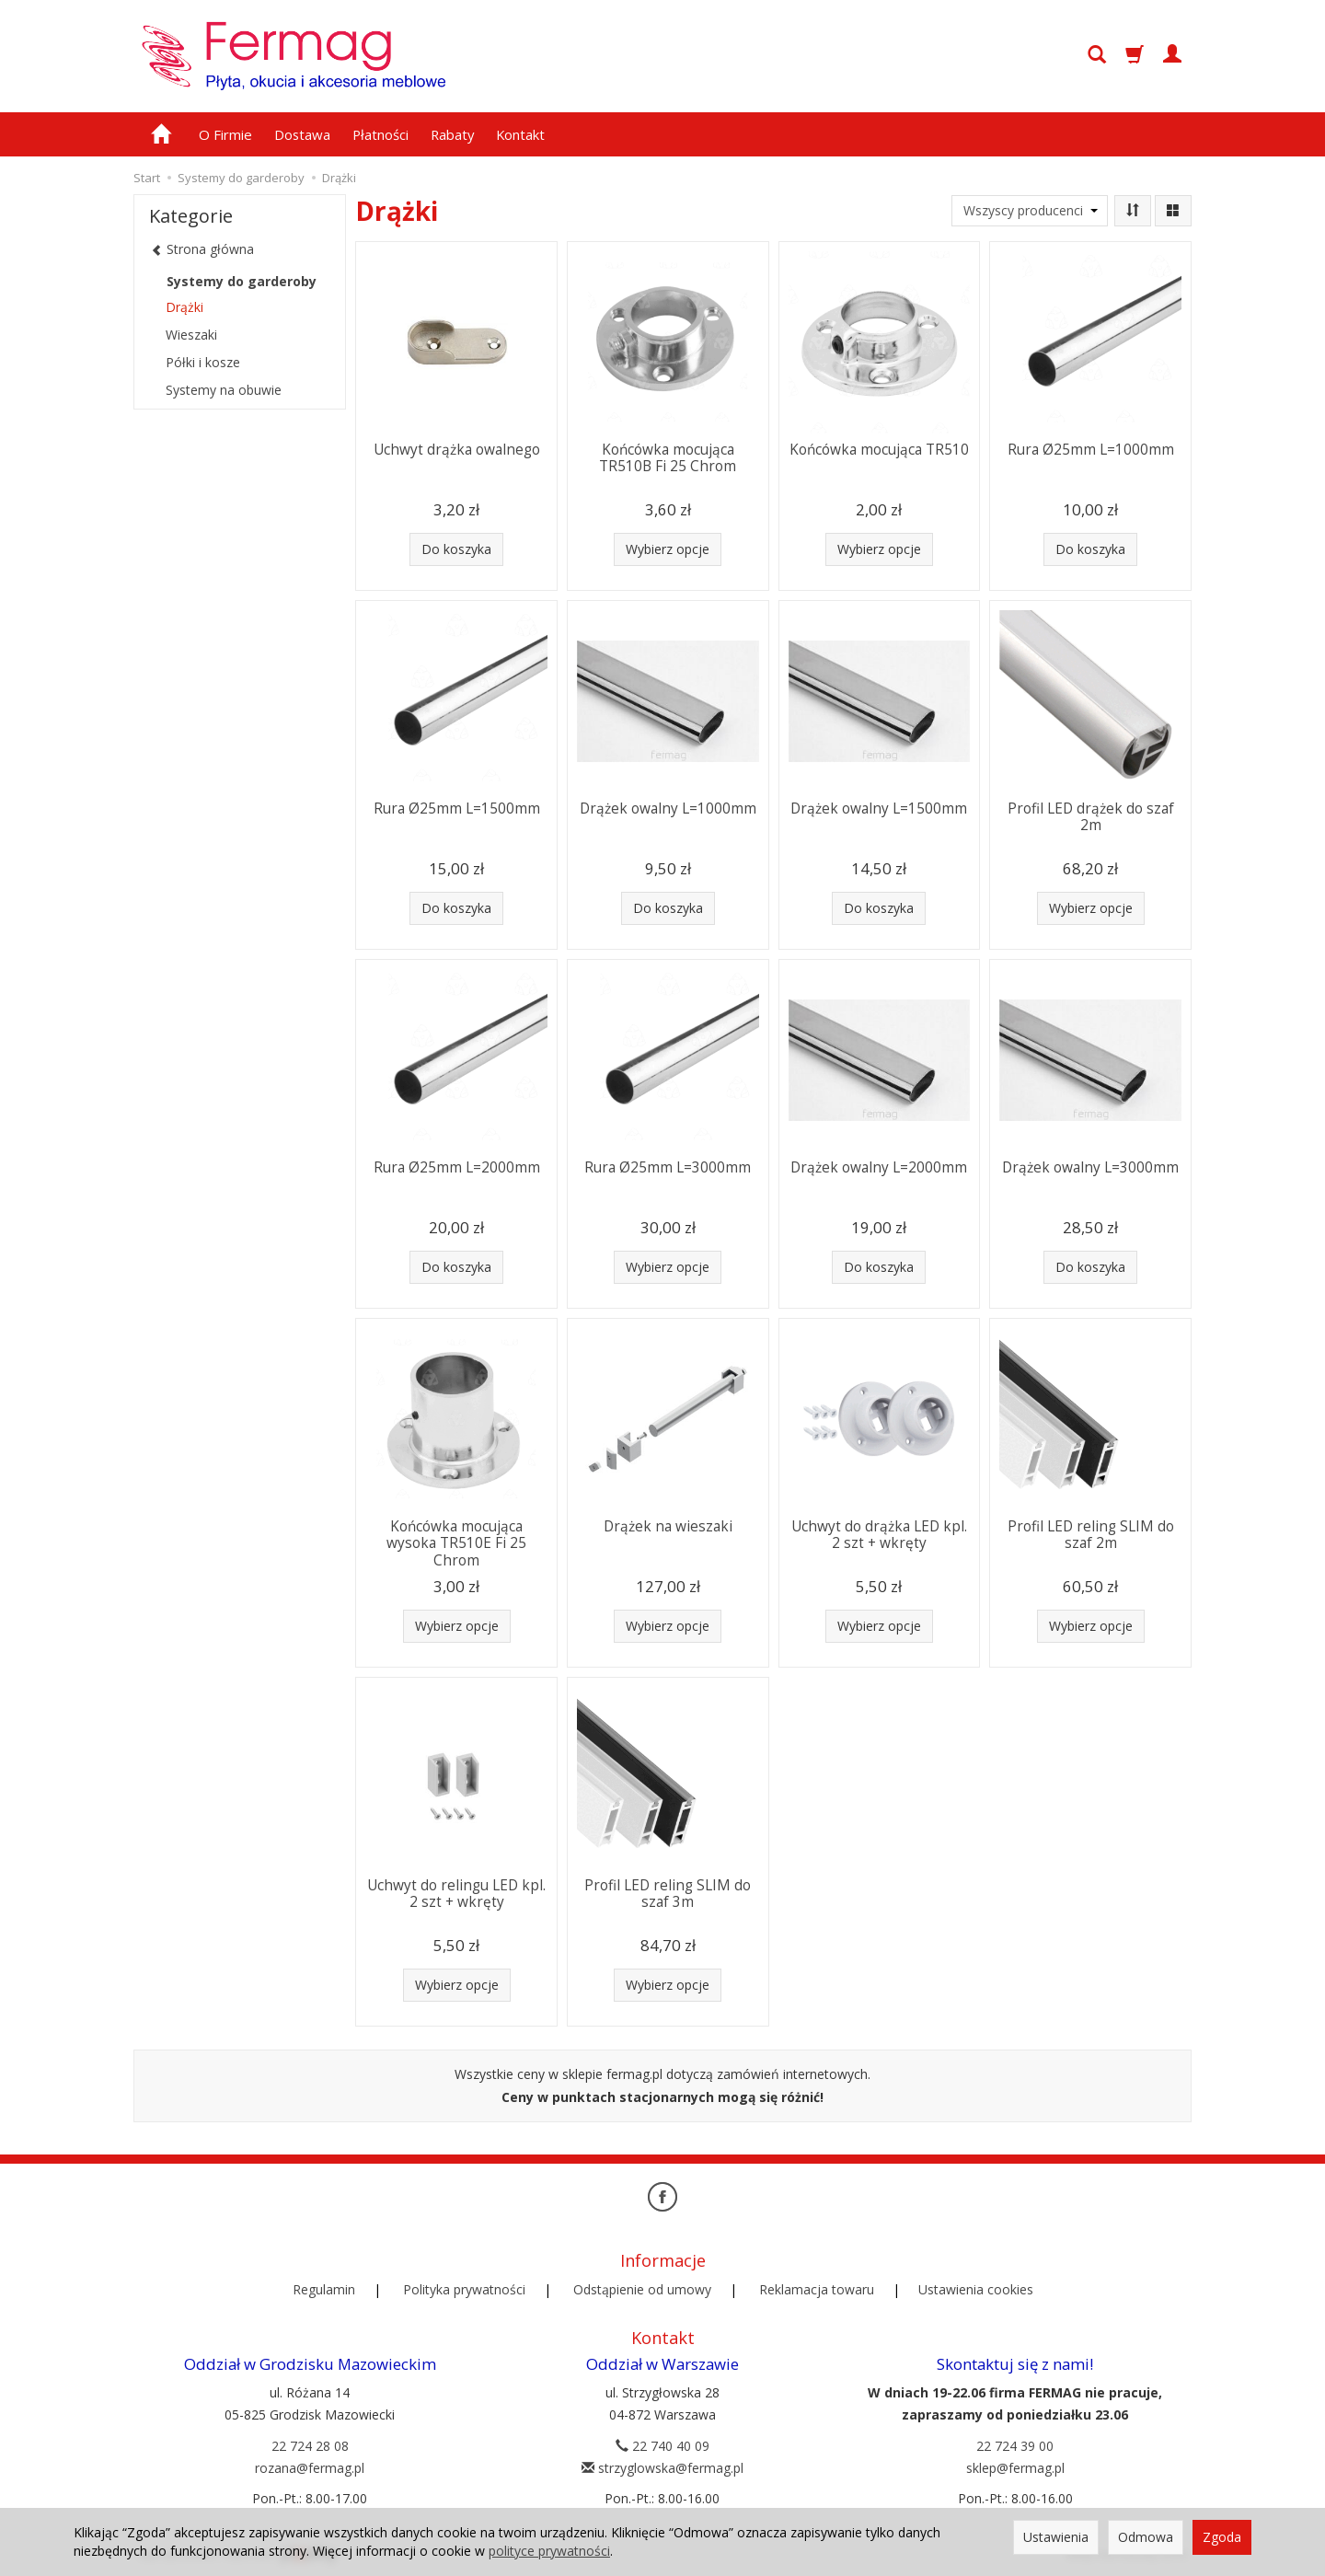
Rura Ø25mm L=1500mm (457, 808)
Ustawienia (1056, 2537)
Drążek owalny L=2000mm (878, 1167)
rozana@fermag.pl (309, 2468)
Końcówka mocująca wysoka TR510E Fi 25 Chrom (456, 1543)
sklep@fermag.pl (1015, 2468)
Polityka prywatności (464, 2289)
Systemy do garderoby (242, 281)
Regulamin (324, 2289)
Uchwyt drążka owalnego (457, 449)
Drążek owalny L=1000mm (668, 808)
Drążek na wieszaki (668, 1526)
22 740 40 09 (662, 2446)
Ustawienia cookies (975, 2289)
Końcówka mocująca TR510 (879, 449)
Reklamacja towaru (816, 2289)
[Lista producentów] (1029, 210)
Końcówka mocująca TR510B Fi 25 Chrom (667, 458)
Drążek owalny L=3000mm (1090, 1167)
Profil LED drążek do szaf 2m (1091, 817)
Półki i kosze (203, 362)
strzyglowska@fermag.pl (662, 2468)
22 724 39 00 (1015, 2446)
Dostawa (302, 134)
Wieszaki (191, 334)
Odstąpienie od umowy (642, 2289)
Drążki (184, 307)
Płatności (380, 134)
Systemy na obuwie (224, 390)
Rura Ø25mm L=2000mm (457, 1167)
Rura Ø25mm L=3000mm (667, 1167)
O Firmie (225, 134)
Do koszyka (456, 549)
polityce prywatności (549, 2550)
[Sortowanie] (1132, 210)
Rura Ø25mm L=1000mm (1091, 449)
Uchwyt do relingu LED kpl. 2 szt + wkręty (456, 1894)
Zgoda (1222, 2537)
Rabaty (452, 134)
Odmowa (1145, 2537)
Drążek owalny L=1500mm (878, 808)
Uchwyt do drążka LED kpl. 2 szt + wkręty (879, 1535)
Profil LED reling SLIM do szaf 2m (1091, 1535)
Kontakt (520, 134)
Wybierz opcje (667, 549)
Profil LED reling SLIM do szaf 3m (667, 1894)
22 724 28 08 (310, 2446)
